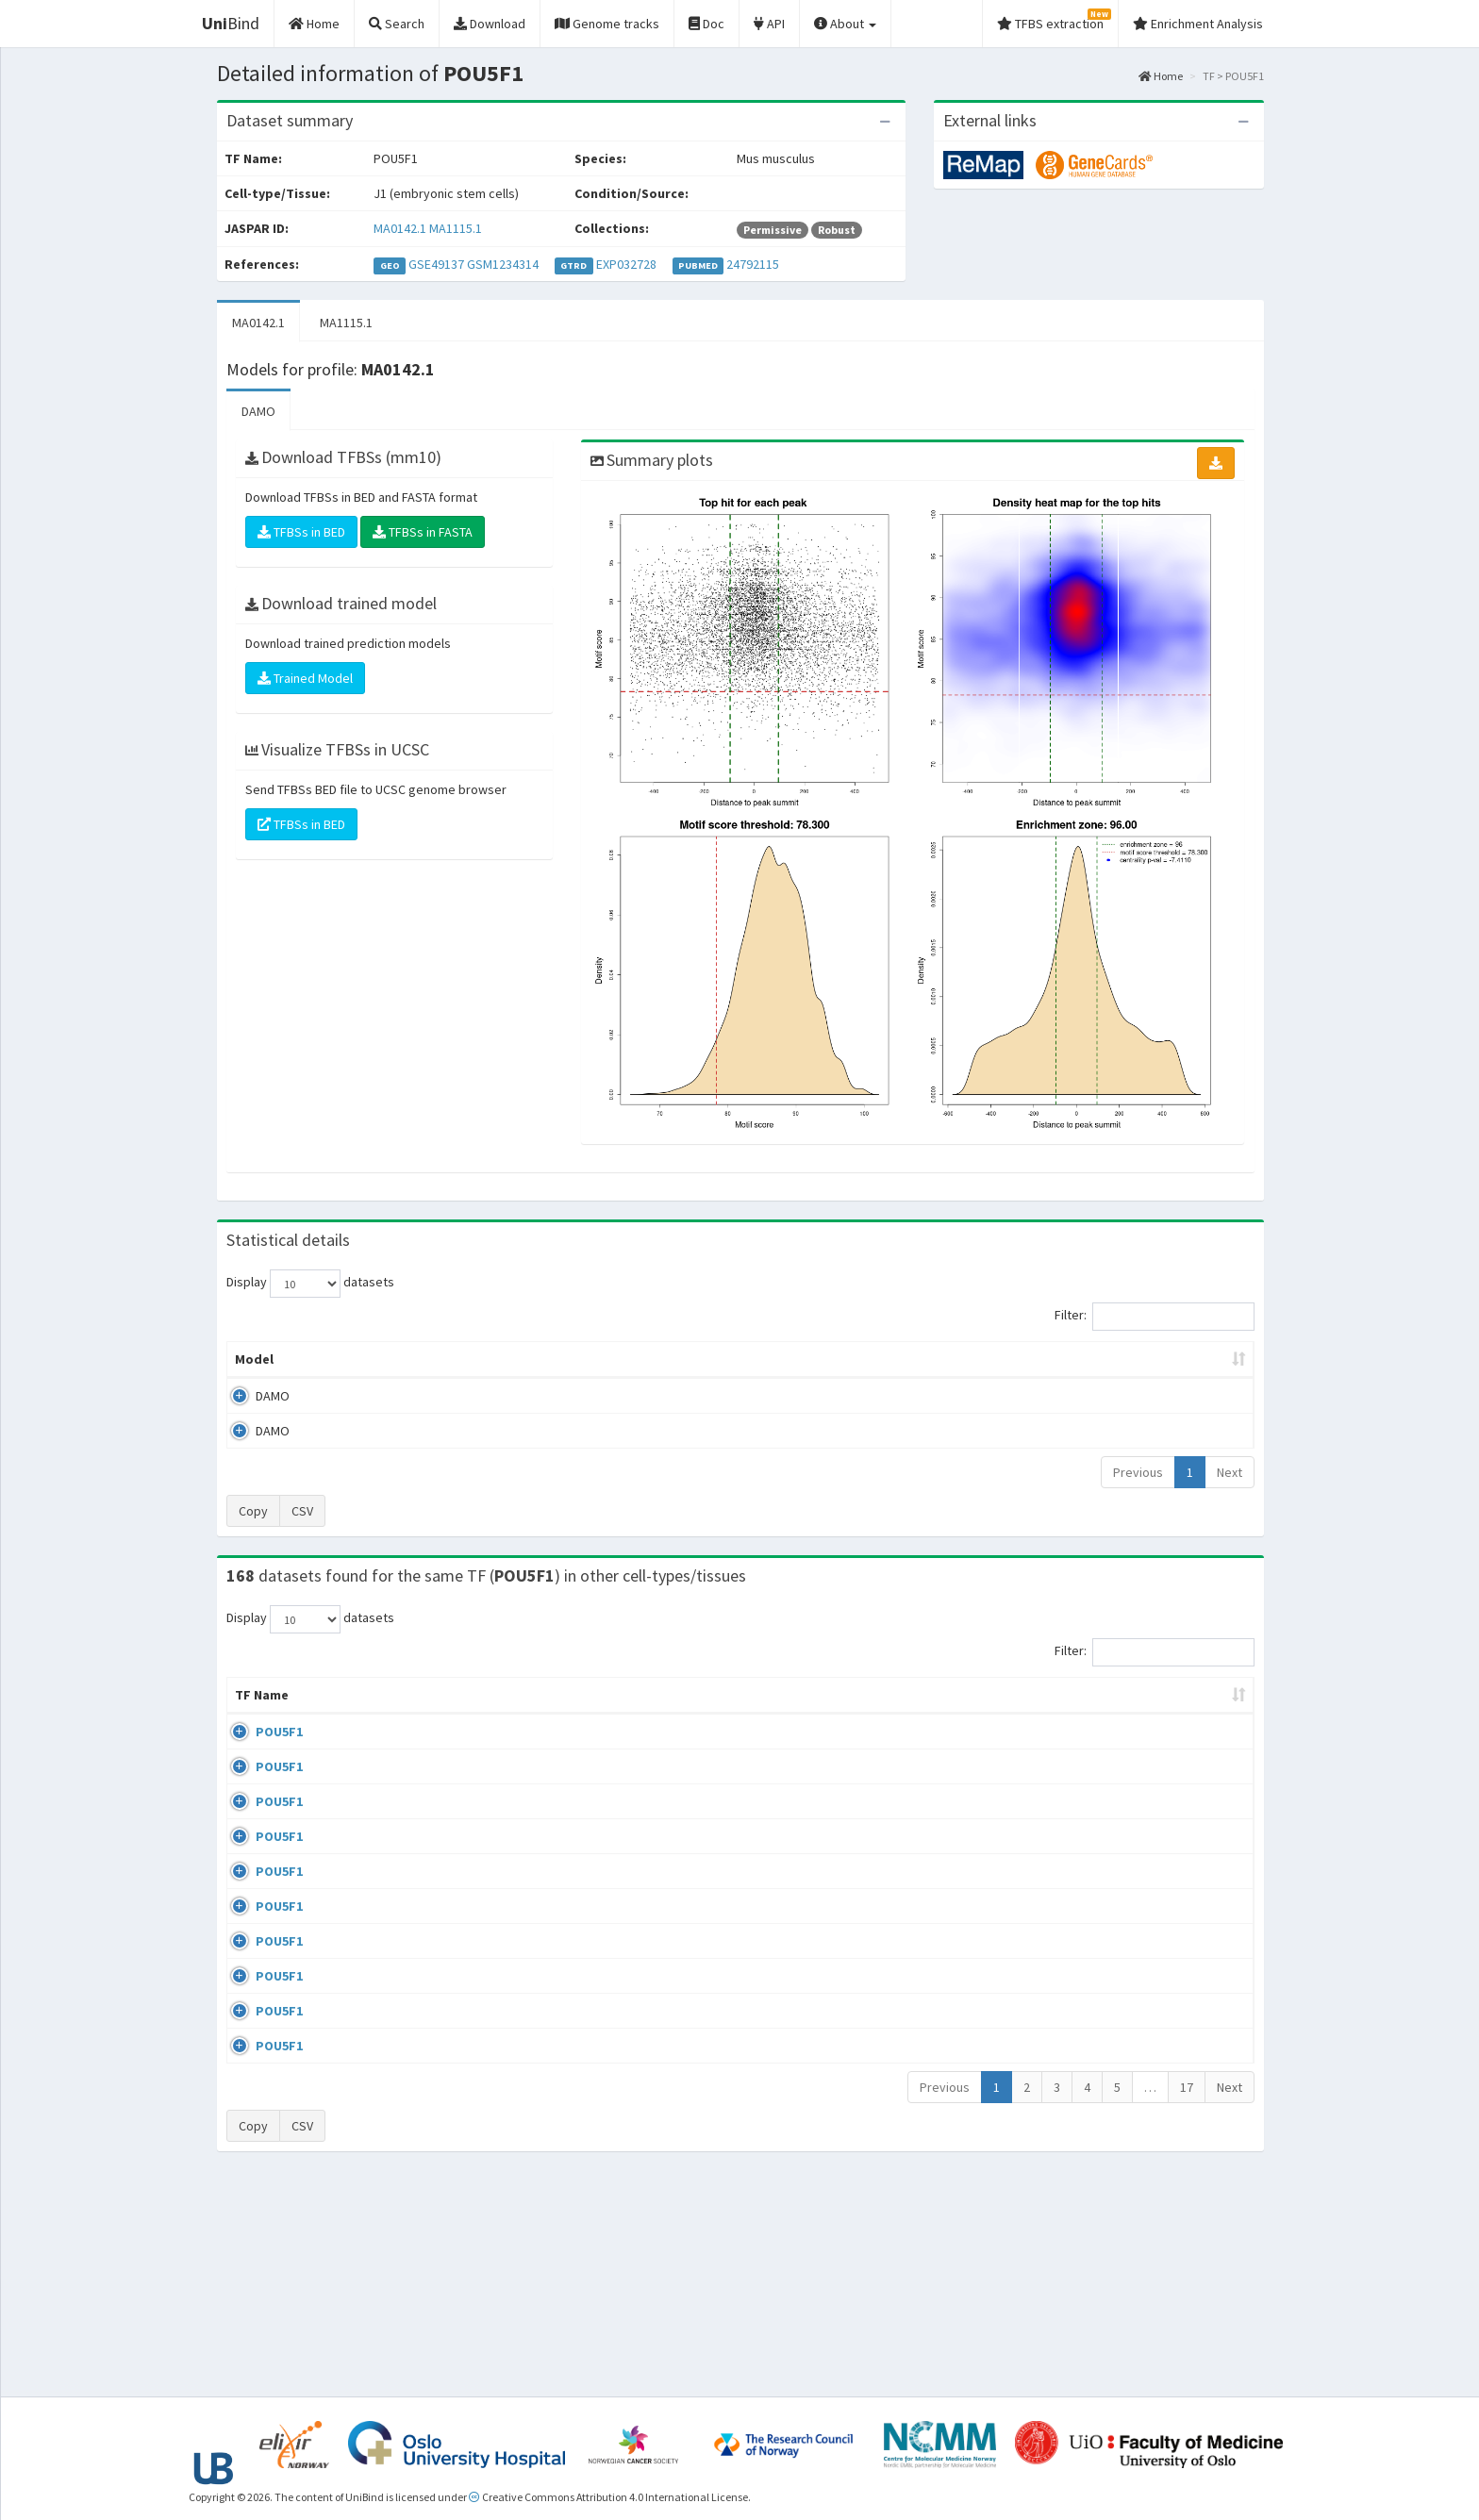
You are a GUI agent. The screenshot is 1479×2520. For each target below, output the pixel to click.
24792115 (752, 264)
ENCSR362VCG (1110, 1857)
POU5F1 (258, 1750)
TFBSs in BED (301, 531)
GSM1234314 (503, 264)
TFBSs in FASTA (423, 531)
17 (1186, 2299)
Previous (1138, 1472)
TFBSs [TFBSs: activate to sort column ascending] (771, 1359)
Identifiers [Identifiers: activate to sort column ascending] (1104, 1713)
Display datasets (310, 1283)
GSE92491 (1098, 1912)
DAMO (258, 411)
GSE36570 (1098, 1966)
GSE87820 (1098, 2020)
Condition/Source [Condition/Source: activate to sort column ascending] (571, 1713)
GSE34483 (1098, 2184)
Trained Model (305, 678)
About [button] (845, 23)
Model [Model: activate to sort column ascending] (254, 1359)
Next (1229, 1472)
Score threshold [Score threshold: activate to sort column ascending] (896, 1359)
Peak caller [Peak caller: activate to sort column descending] (363, 1359)
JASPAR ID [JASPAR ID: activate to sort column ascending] (1197, 1704)
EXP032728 (626, 264)
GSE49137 (436, 264)
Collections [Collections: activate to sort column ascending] (898, 1713)
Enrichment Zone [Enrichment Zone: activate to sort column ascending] (627, 1359)
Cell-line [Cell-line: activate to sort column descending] (337, 1713)
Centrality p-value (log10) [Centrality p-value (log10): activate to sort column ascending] (1097, 1359)
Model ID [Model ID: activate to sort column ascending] (488, 1359)
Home (1160, 76)
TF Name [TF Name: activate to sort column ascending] (252, 1704)
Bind (230, 23)
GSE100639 (1102, 1750)
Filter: (1155, 1316)
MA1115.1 (455, 228)
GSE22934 (1098, 2130)
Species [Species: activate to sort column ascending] (1006, 1713)
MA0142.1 (400, 228)
